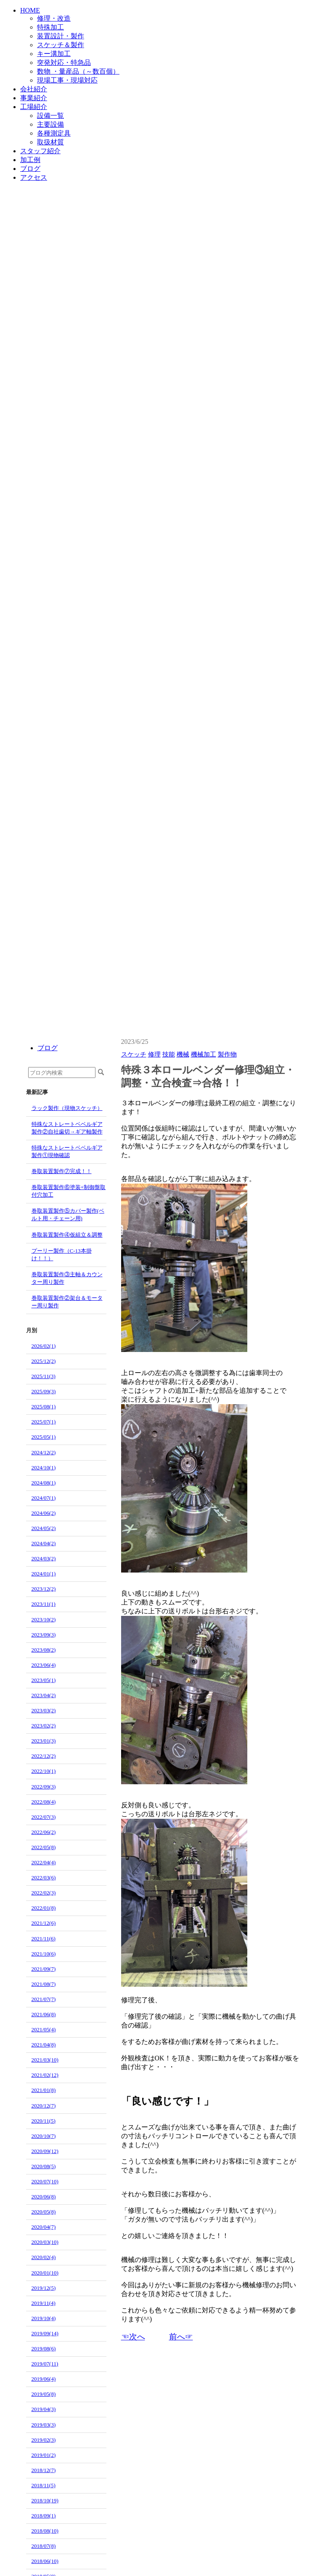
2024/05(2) (44, 1528)
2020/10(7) (44, 2136)
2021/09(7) (44, 1969)
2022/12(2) (44, 1756)
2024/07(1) (44, 1498)
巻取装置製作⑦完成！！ (62, 1171)
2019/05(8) (44, 2394)
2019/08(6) (44, 2348)
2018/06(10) (45, 2561)
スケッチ (133, 1054)
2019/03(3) (44, 2425)
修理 (154, 1054)
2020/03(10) (45, 2242)
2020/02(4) (44, 2257)
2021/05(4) (44, 2029)
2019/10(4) (44, 2318)
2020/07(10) (45, 2181)
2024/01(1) (44, 1573)
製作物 (227, 1054)
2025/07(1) (44, 1421)
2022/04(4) (44, 1862)
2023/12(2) (44, 1589)
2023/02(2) (44, 1725)
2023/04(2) (44, 1695)
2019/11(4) (44, 2303)
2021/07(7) (44, 1999)
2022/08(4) (44, 1802)
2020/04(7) (44, 2227)
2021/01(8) (44, 2090)
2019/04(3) (44, 2409)
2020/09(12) (45, 2151)
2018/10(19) (45, 2500)
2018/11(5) (44, 2485)
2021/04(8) (44, 2044)
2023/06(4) (44, 1665)
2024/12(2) (44, 1452)
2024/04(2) (44, 1543)
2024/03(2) (44, 1558)
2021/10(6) (44, 1954)
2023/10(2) (44, 1619)
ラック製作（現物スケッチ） (67, 1108)
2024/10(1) (44, 1467)
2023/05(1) (44, 1680)
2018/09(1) (44, 2515)
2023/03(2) (44, 1710)
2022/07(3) (44, 1817)
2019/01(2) (44, 2455)
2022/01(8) (44, 1908)
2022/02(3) (44, 1892)
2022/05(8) (44, 1847)
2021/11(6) (44, 1938)
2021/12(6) (44, 1923)
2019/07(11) (45, 2363)
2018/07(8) (44, 2546)
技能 (168, 1054)
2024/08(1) (44, 1483)
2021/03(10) (45, 2060)
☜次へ (133, 2336)
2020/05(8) (44, 2212)
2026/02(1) (44, 1346)
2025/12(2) (44, 1361)
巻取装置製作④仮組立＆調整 (67, 1235)
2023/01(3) (44, 1741)
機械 (183, 1054)
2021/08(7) (44, 1984)
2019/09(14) (45, 2333)
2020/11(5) (44, 2121)
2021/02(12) (45, 2075)
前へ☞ (181, 2336)
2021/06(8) (44, 2014)
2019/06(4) (44, 2379)
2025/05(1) (44, 1437)
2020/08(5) (44, 2166)
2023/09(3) (44, 1634)
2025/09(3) (44, 1391)
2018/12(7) (44, 2470)
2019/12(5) (44, 2288)
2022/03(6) (44, 1877)
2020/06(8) (44, 2196)
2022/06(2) (44, 1832)
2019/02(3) (44, 2440)
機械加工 (203, 1054)
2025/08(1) (44, 1406)
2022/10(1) (44, 1771)
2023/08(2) (44, 1650)
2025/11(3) (44, 1376)
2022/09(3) (44, 1786)
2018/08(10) (45, 2531)
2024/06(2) (44, 1513)
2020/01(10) (45, 2273)
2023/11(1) (44, 1604)
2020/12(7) (44, 2105)
